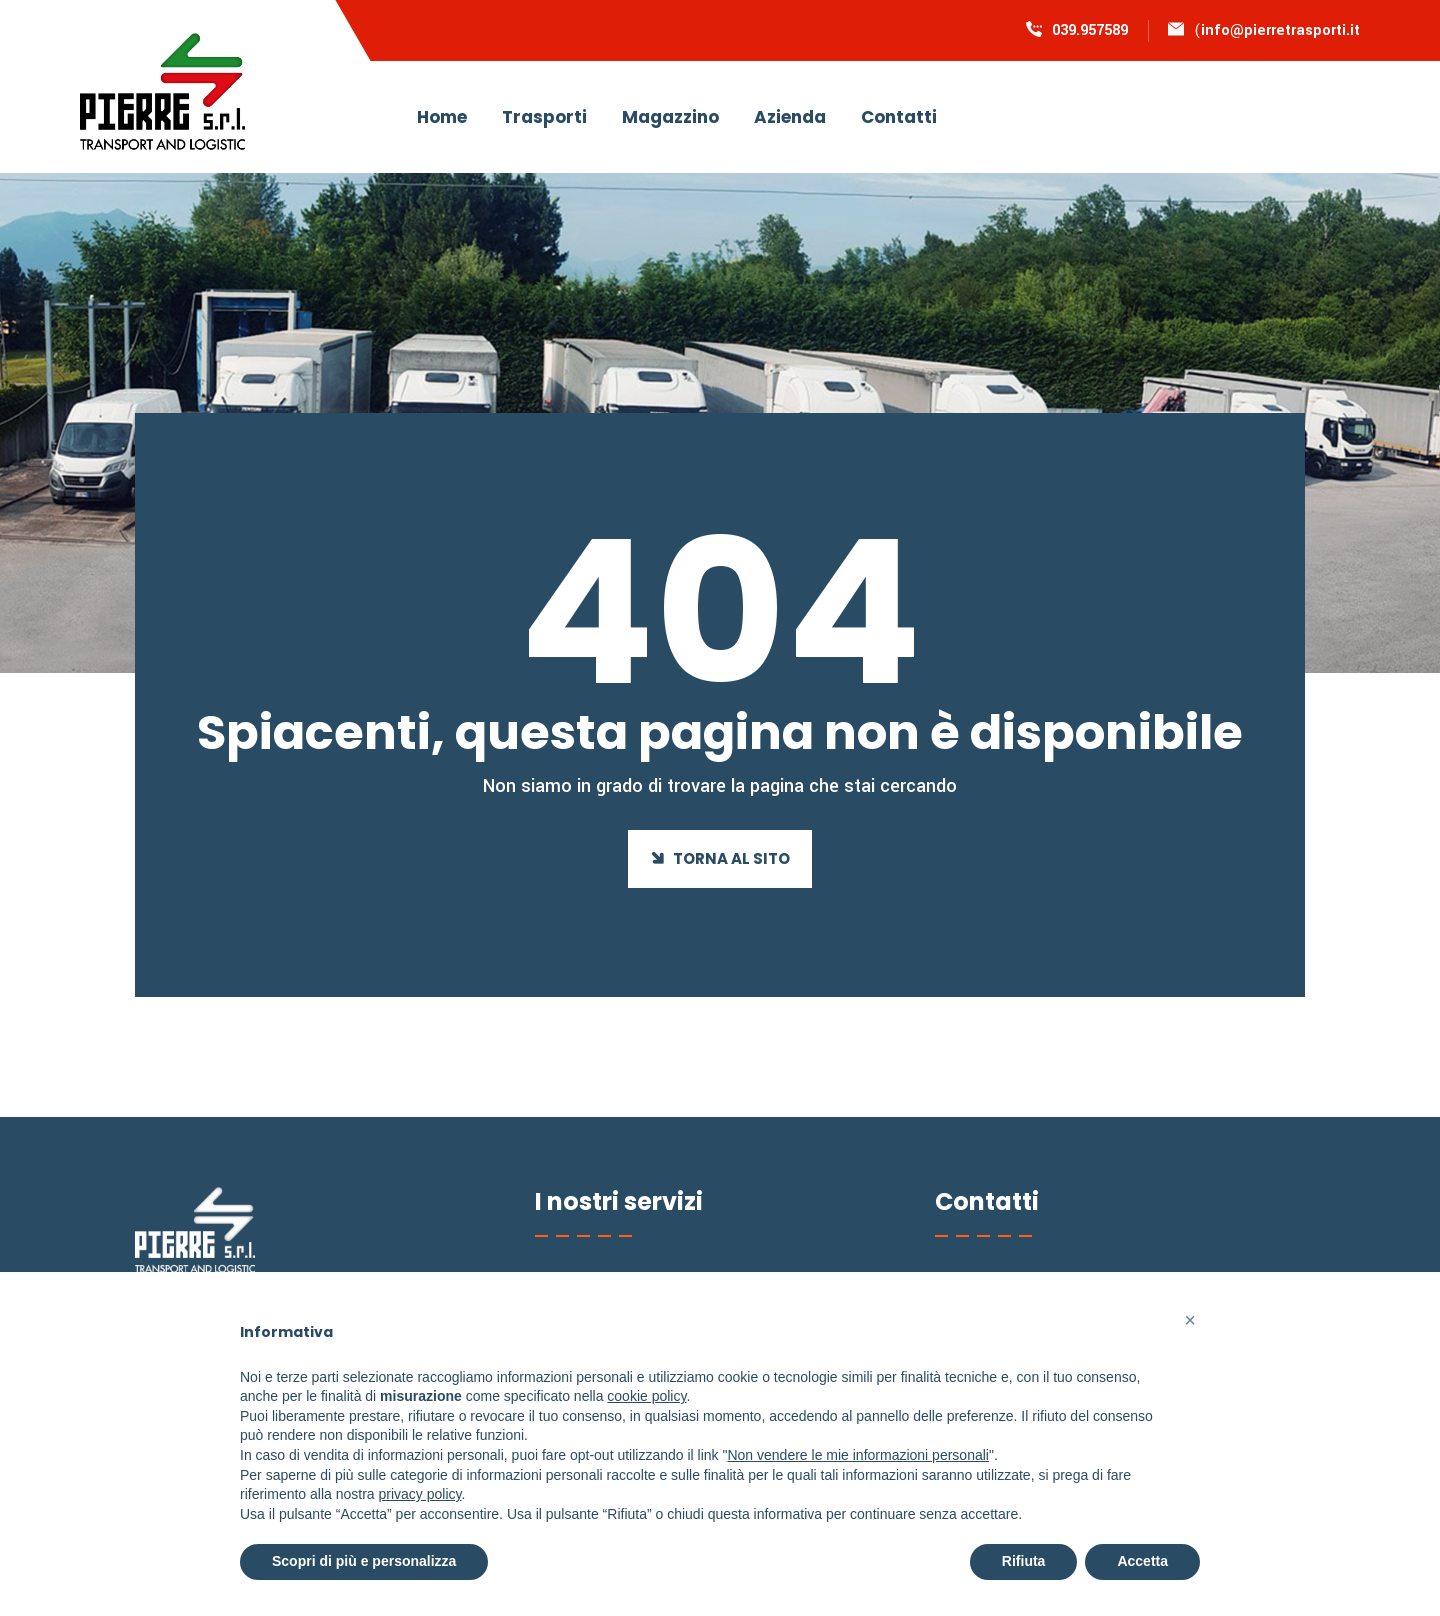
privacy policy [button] (420, 1494)
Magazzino (670, 117)
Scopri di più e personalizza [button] (364, 1561)
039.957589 (1090, 30)
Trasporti (544, 117)
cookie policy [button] (646, 1396)
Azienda (790, 117)
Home (442, 117)
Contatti (899, 117)
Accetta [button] (1142, 1561)
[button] (1190, 1320)
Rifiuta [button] (1024, 1561)
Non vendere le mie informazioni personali (857, 1455)
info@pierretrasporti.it (1280, 30)
